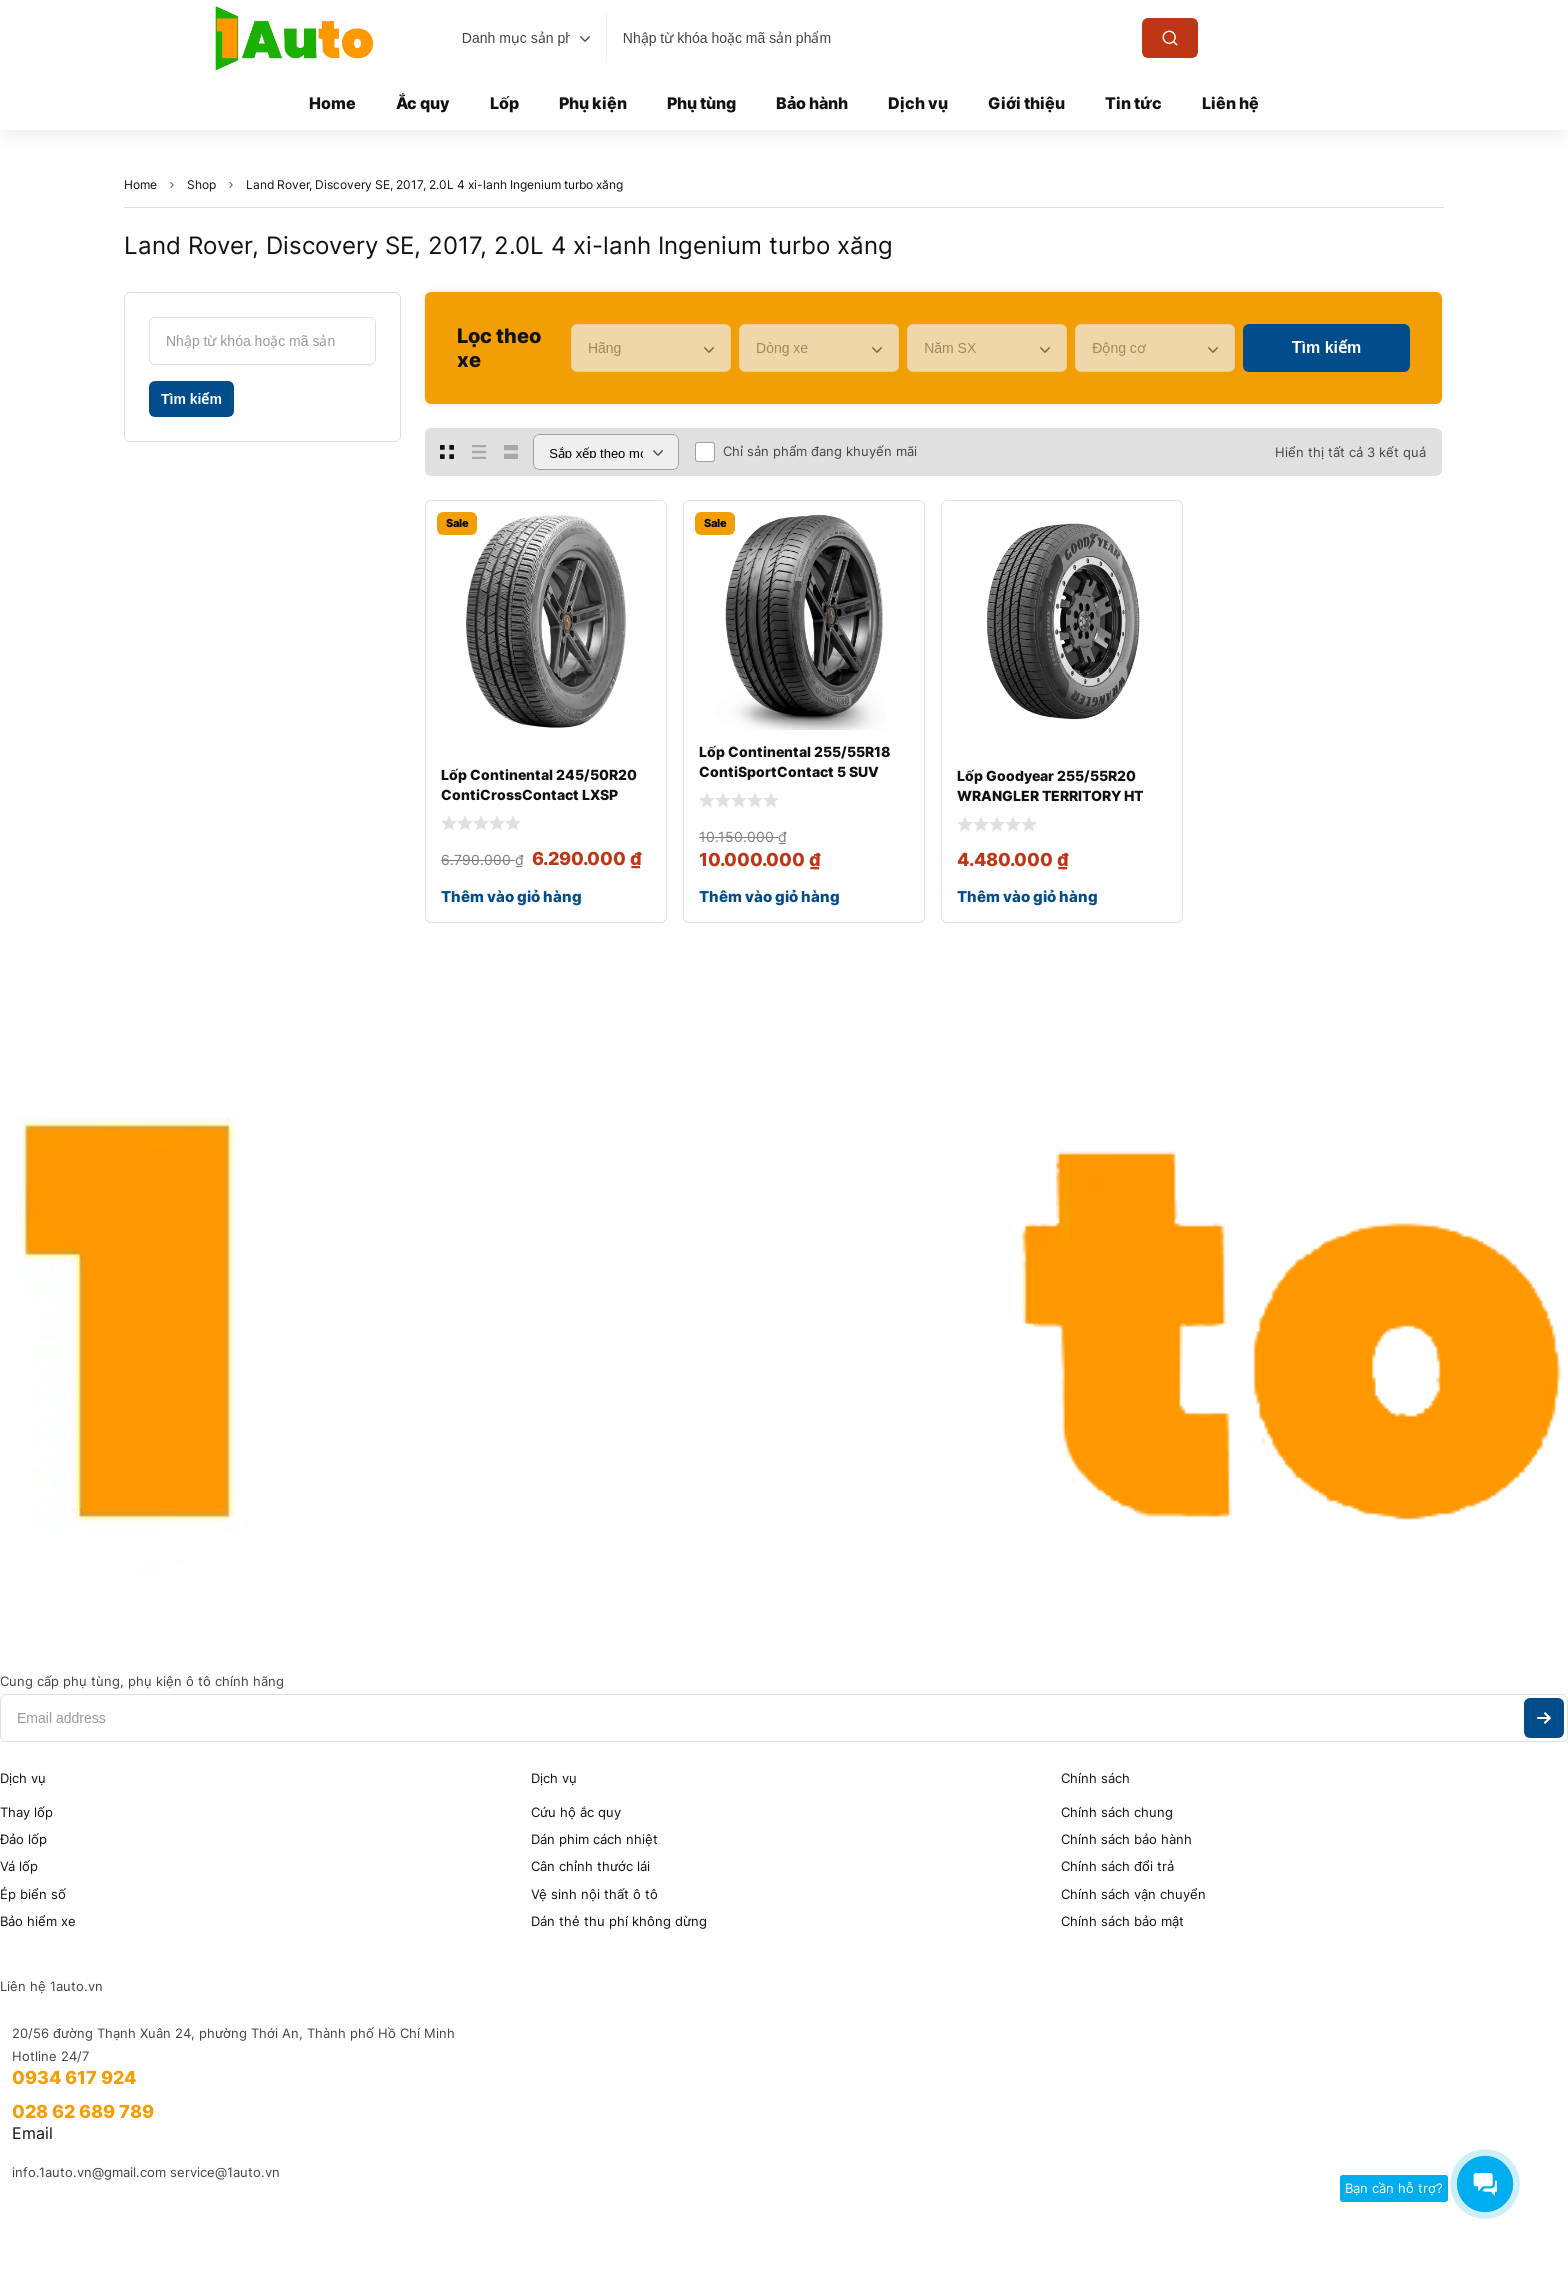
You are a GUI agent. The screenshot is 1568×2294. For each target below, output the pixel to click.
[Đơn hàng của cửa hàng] (606, 452)
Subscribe (1544, 1718)
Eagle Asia (409, 2242)
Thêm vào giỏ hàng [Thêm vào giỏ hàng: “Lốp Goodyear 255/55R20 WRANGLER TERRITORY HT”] (1027, 896)
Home (140, 184)
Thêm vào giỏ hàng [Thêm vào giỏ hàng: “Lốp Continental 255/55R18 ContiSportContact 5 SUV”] (769, 896)
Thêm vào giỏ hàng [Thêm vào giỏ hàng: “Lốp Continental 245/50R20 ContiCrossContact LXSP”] (511, 896)
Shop (201, 184)
